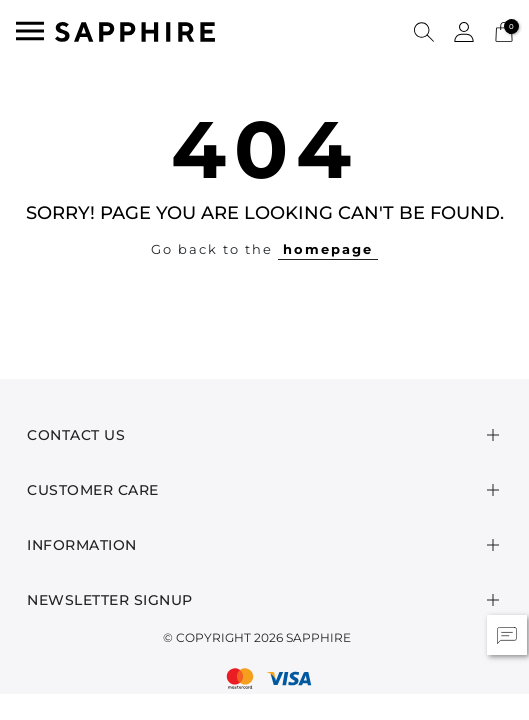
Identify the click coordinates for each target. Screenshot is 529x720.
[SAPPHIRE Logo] (135, 30)
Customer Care (93, 490)
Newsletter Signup (110, 600)
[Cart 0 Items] (504, 30)
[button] (424, 31)
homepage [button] (328, 249)
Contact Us (76, 435)
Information (82, 545)
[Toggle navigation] (30, 31)
